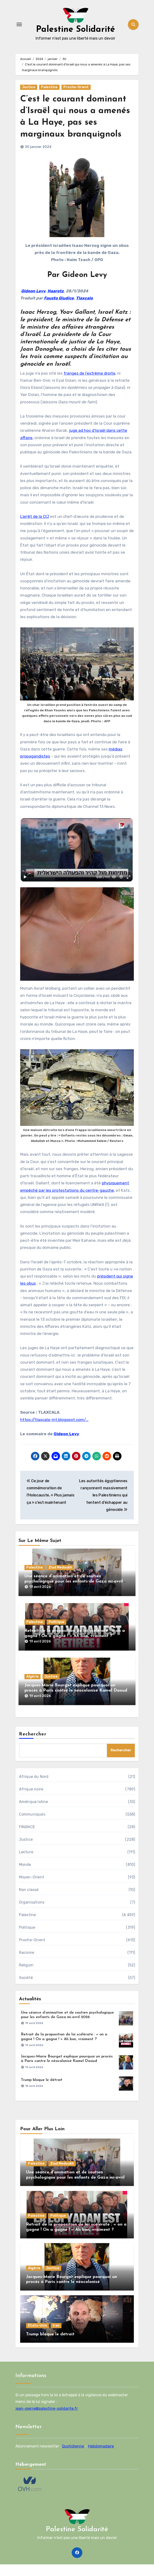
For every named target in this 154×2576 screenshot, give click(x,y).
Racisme (26, 1964)
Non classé (29, 1901)
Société (26, 1989)
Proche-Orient (76, 87)
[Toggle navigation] (19, 24)
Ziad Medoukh (60, 1579)
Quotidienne (73, 2458)
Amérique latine (33, 1813)
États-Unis (37, 2337)
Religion (26, 1976)
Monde (25, 1876)
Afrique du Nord (34, 1788)
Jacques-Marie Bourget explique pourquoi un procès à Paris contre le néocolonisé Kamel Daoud (71, 2293)
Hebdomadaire (101, 2458)
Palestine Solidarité (75, 29)
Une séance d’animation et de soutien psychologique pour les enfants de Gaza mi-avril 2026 (73, 1593)
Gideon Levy (33, 302)
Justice (28, 87)
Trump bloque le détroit (41, 2092)
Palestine (49, 87)
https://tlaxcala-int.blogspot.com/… (54, 1431)
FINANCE (27, 1838)
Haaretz (55, 302)
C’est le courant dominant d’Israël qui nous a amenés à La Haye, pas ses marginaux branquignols (75, 123)
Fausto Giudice (59, 310)
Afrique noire (31, 1801)
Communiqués (32, 1826)
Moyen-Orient (31, 1888)
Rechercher (33, 1746)
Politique (56, 1634)
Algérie (32, 1688)
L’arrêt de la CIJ (34, 528)
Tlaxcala (84, 310)
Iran (56, 2337)
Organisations (32, 1914)
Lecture (26, 1863)
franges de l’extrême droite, (90, 384)
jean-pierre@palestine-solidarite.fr (46, 2420)
